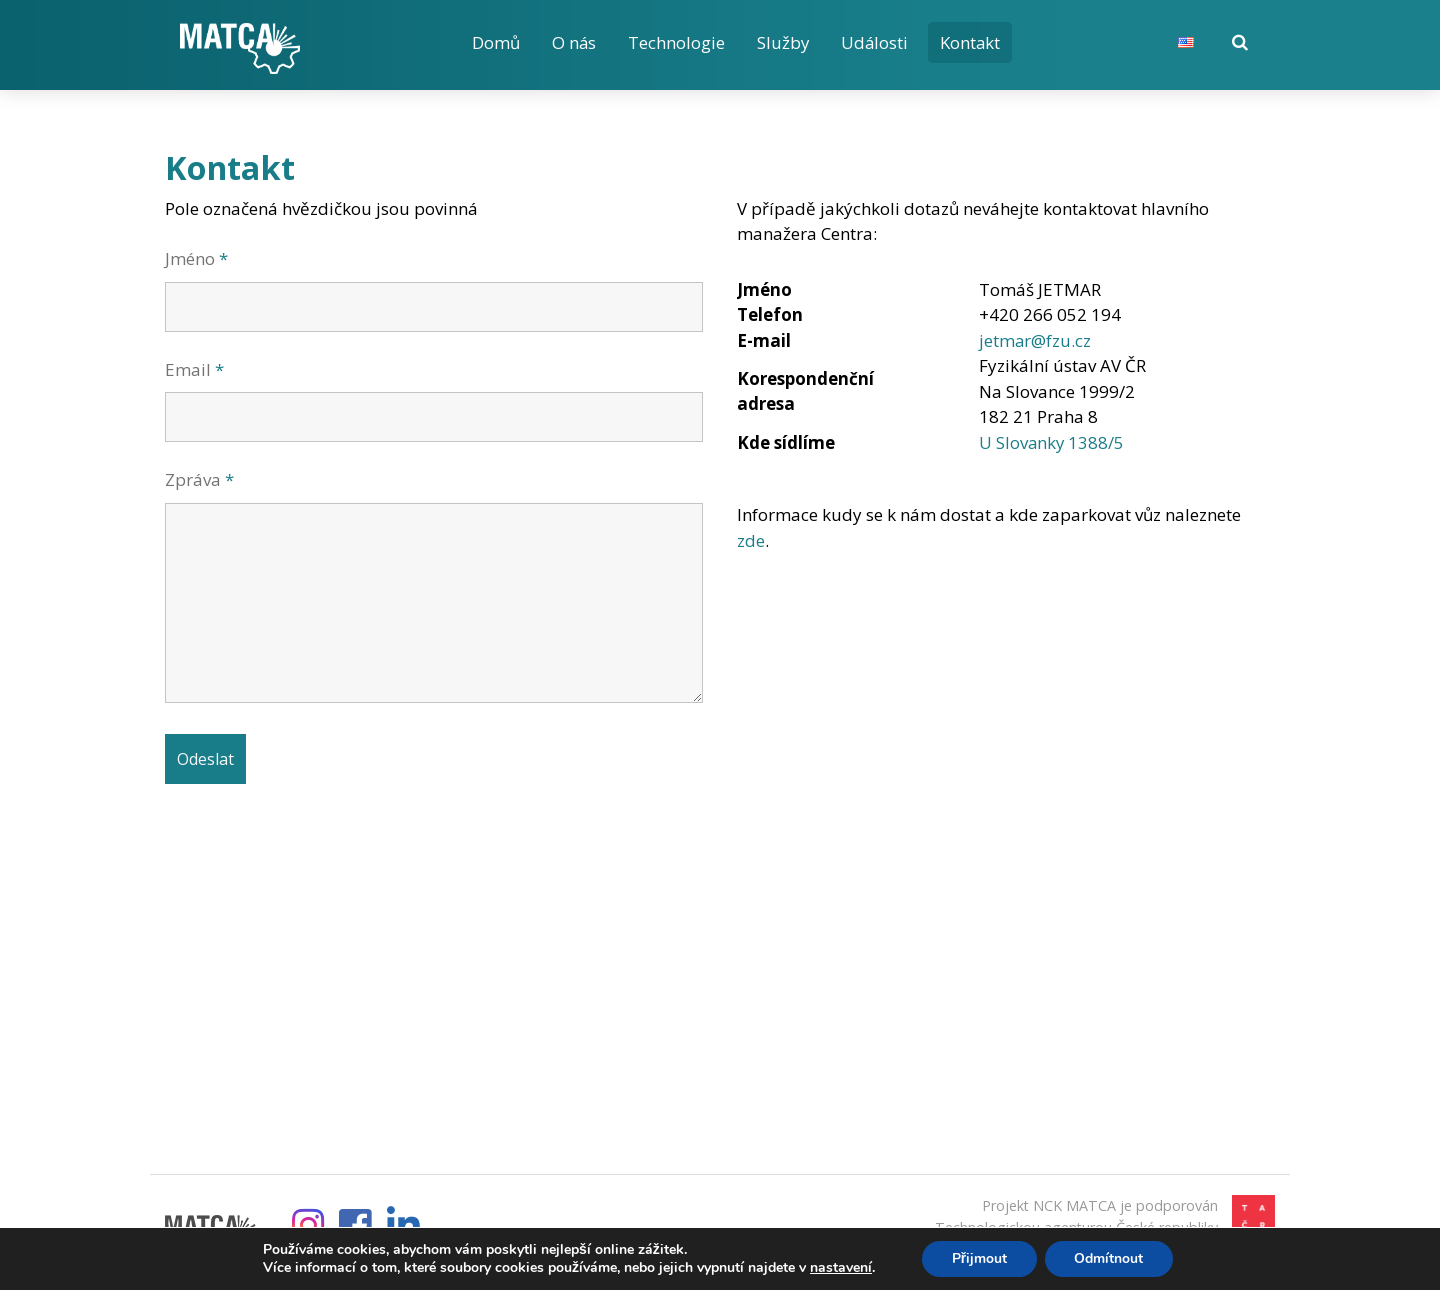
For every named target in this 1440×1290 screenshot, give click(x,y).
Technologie (677, 42)
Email (194, 370)
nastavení (840, 1268)
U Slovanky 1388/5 (1052, 442)
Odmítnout (1109, 1258)
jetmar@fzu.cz (1035, 340)
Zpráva (199, 480)
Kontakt (973, 42)
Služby (784, 42)
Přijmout (978, 1258)
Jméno (196, 259)
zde (751, 540)
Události (877, 42)
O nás (574, 42)
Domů (496, 42)
